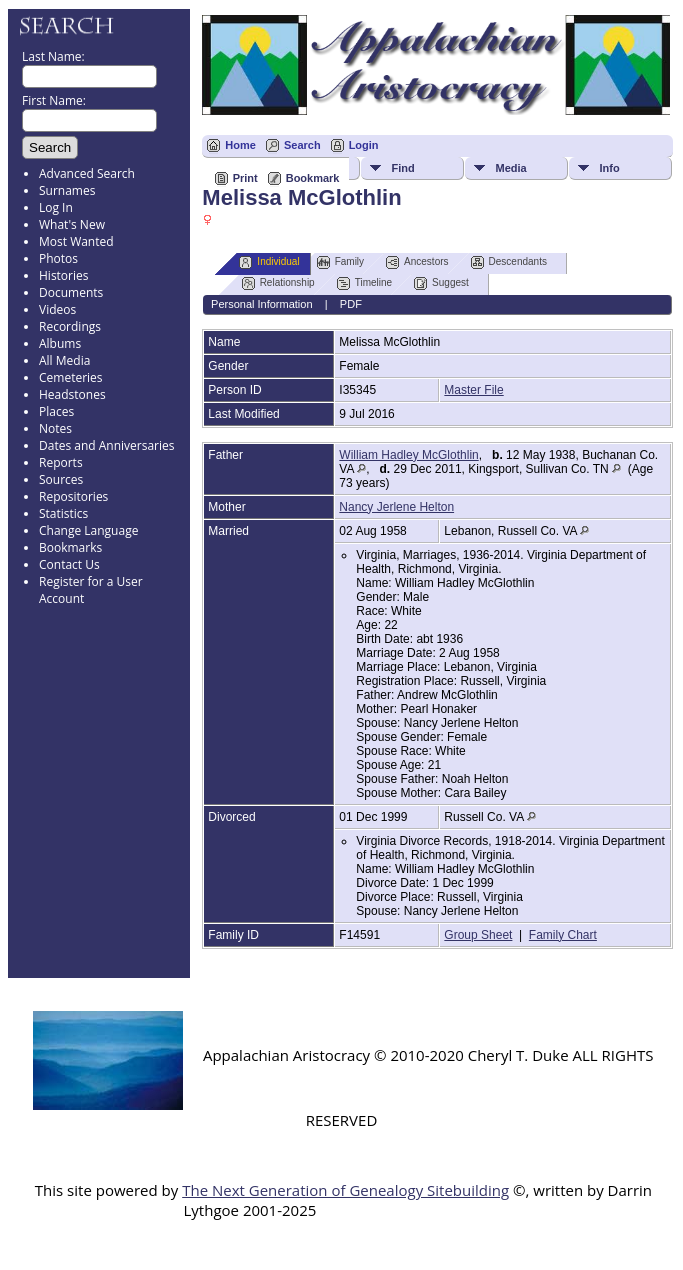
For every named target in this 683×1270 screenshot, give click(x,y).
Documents (71, 292)
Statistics (63, 513)
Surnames (67, 190)
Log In (56, 207)
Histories (63, 275)
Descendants (509, 262)
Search (302, 145)
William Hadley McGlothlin (408, 455)
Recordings (70, 326)
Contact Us (69, 564)
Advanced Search (87, 173)
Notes (55, 428)
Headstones (72, 394)
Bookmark (313, 178)
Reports (61, 462)
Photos (58, 258)
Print (245, 178)
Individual (269, 262)
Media (510, 168)
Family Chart (563, 935)
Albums (60, 343)
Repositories (73, 496)
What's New (72, 224)
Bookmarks (70, 547)
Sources (61, 479)
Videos (57, 309)
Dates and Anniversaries (106, 445)
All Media (64, 360)
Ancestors (417, 262)
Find (402, 168)
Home (240, 145)
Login (364, 145)
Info (609, 168)
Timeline (364, 283)
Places (56, 411)
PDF (351, 304)
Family (340, 262)
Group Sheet (478, 935)
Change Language (88, 530)
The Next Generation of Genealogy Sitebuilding (345, 1190)
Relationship (278, 283)
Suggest (441, 283)
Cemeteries (71, 377)
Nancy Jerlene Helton (396, 507)
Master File (473, 390)
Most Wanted (76, 241)
